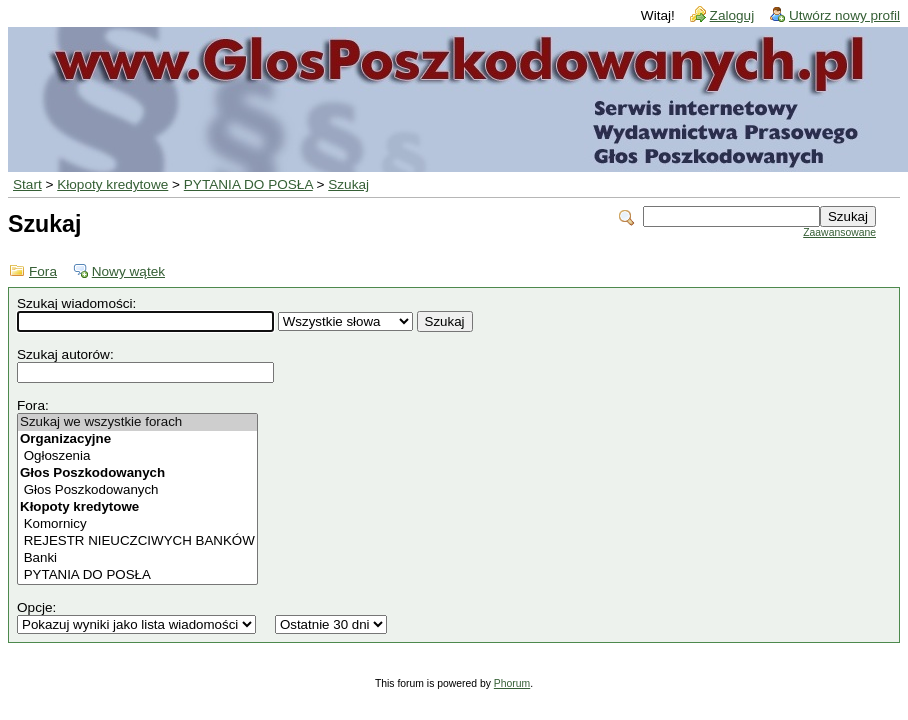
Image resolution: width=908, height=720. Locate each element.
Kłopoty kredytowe (112, 184)
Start (27, 184)
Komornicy (137, 524)
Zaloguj (732, 15)
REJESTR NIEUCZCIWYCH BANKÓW (137, 541)
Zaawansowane (839, 232)
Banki (137, 558)
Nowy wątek (128, 271)
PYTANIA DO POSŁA (248, 184)
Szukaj (348, 184)
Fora (43, 271)
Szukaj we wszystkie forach (137, 422)
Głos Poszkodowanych (137, 490)
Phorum (512, 683)
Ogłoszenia (137, 456)
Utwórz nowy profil (844, 15)
